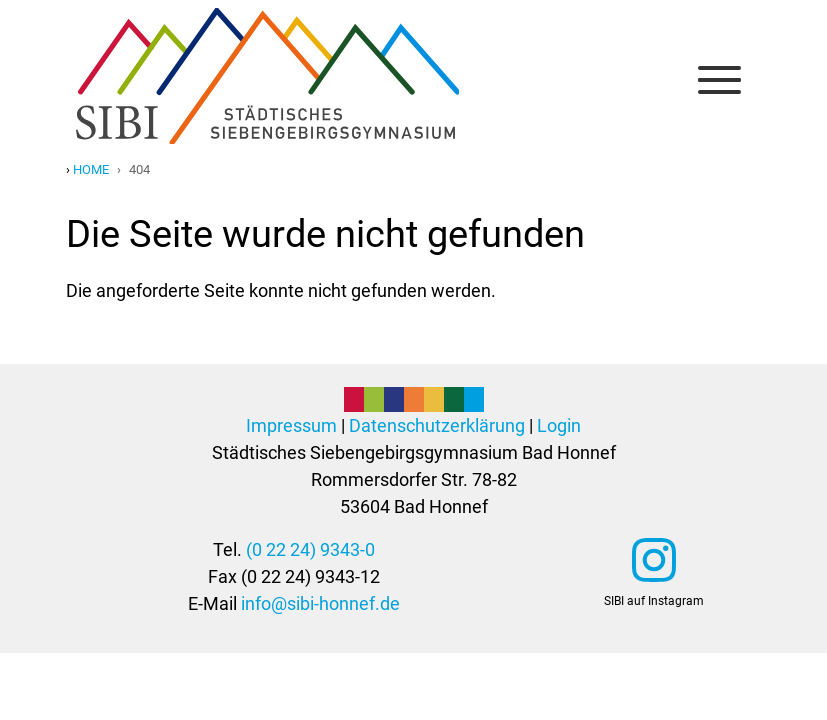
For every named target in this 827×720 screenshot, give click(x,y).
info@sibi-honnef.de (320, 603)
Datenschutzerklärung (437, 425)
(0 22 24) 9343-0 (310, 549)
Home (91, 169)
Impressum (291, 425)
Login (559, 425)
